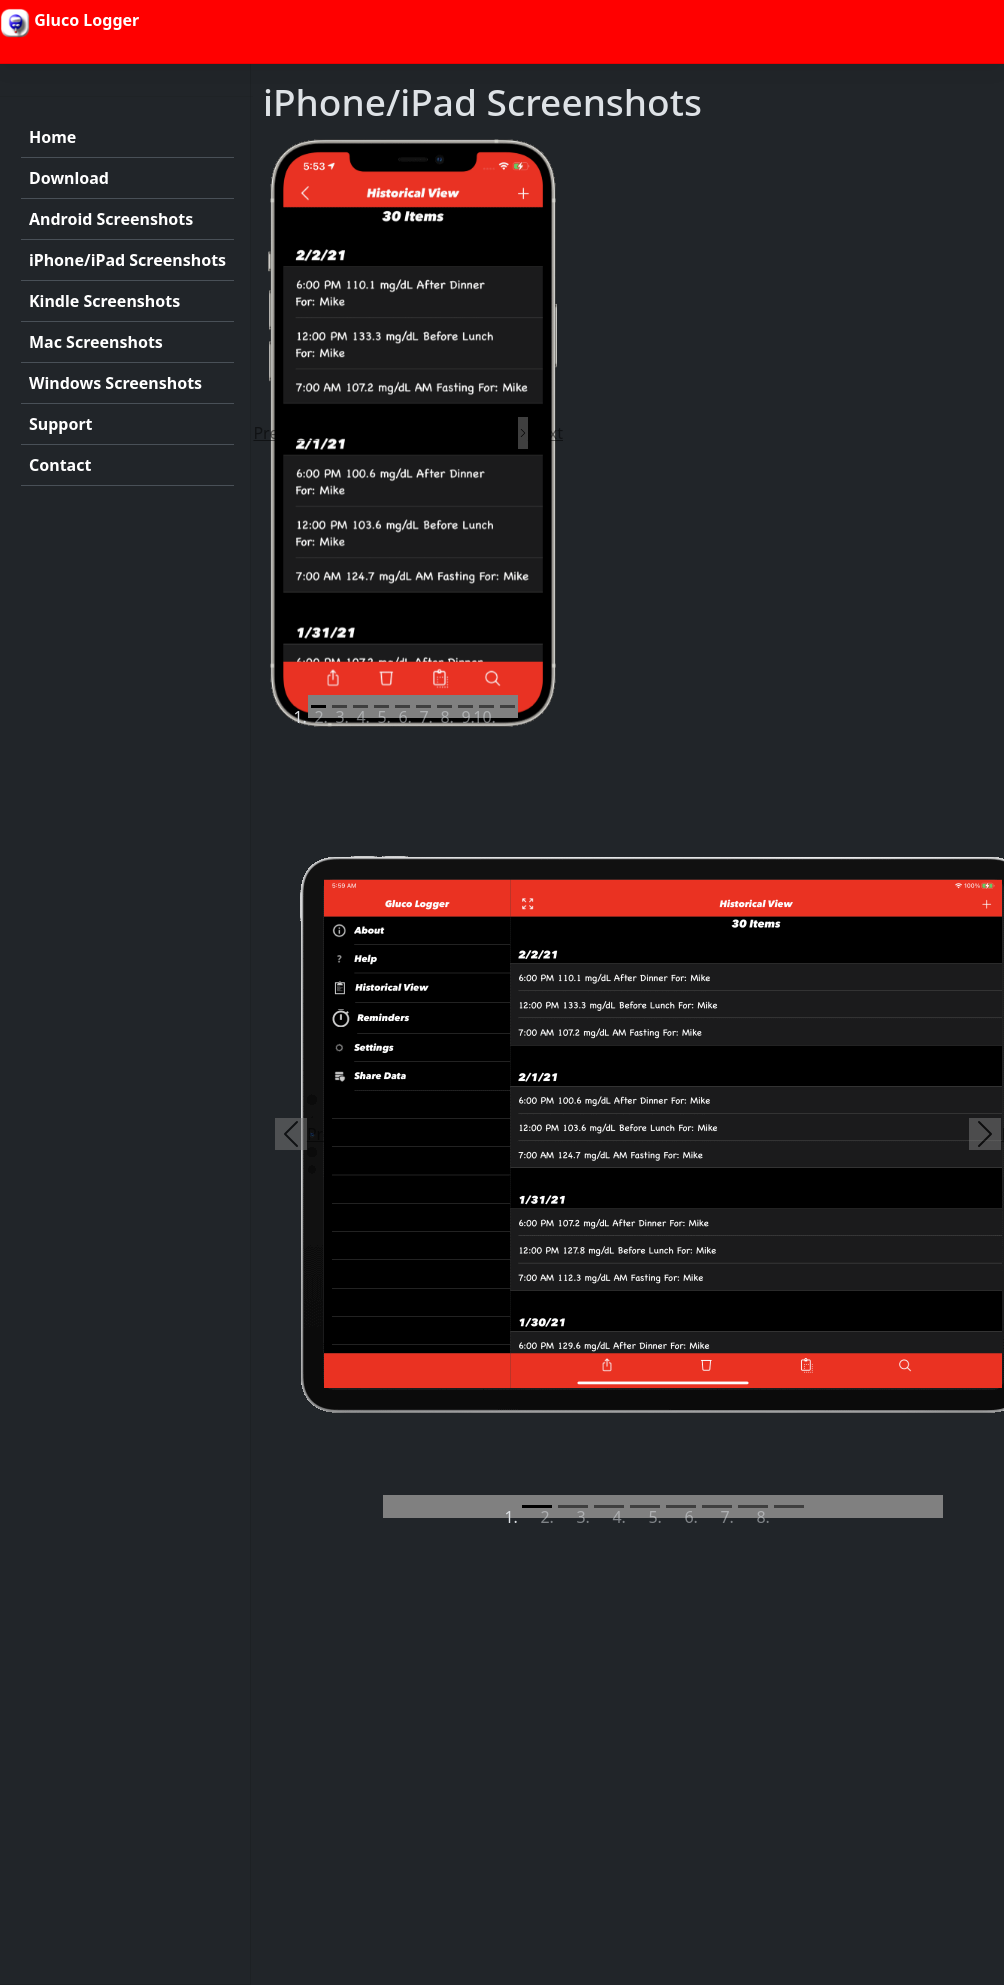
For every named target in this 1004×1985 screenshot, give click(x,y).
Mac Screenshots (96, 342)
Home (52, 137)
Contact (60, 465)
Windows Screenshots (115, 383)
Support (61, 424)
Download (69, 178)
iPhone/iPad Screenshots (127, 260)
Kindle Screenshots (104, 301)
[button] (285, 433)
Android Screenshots (111, 219)
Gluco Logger (69, 23)
